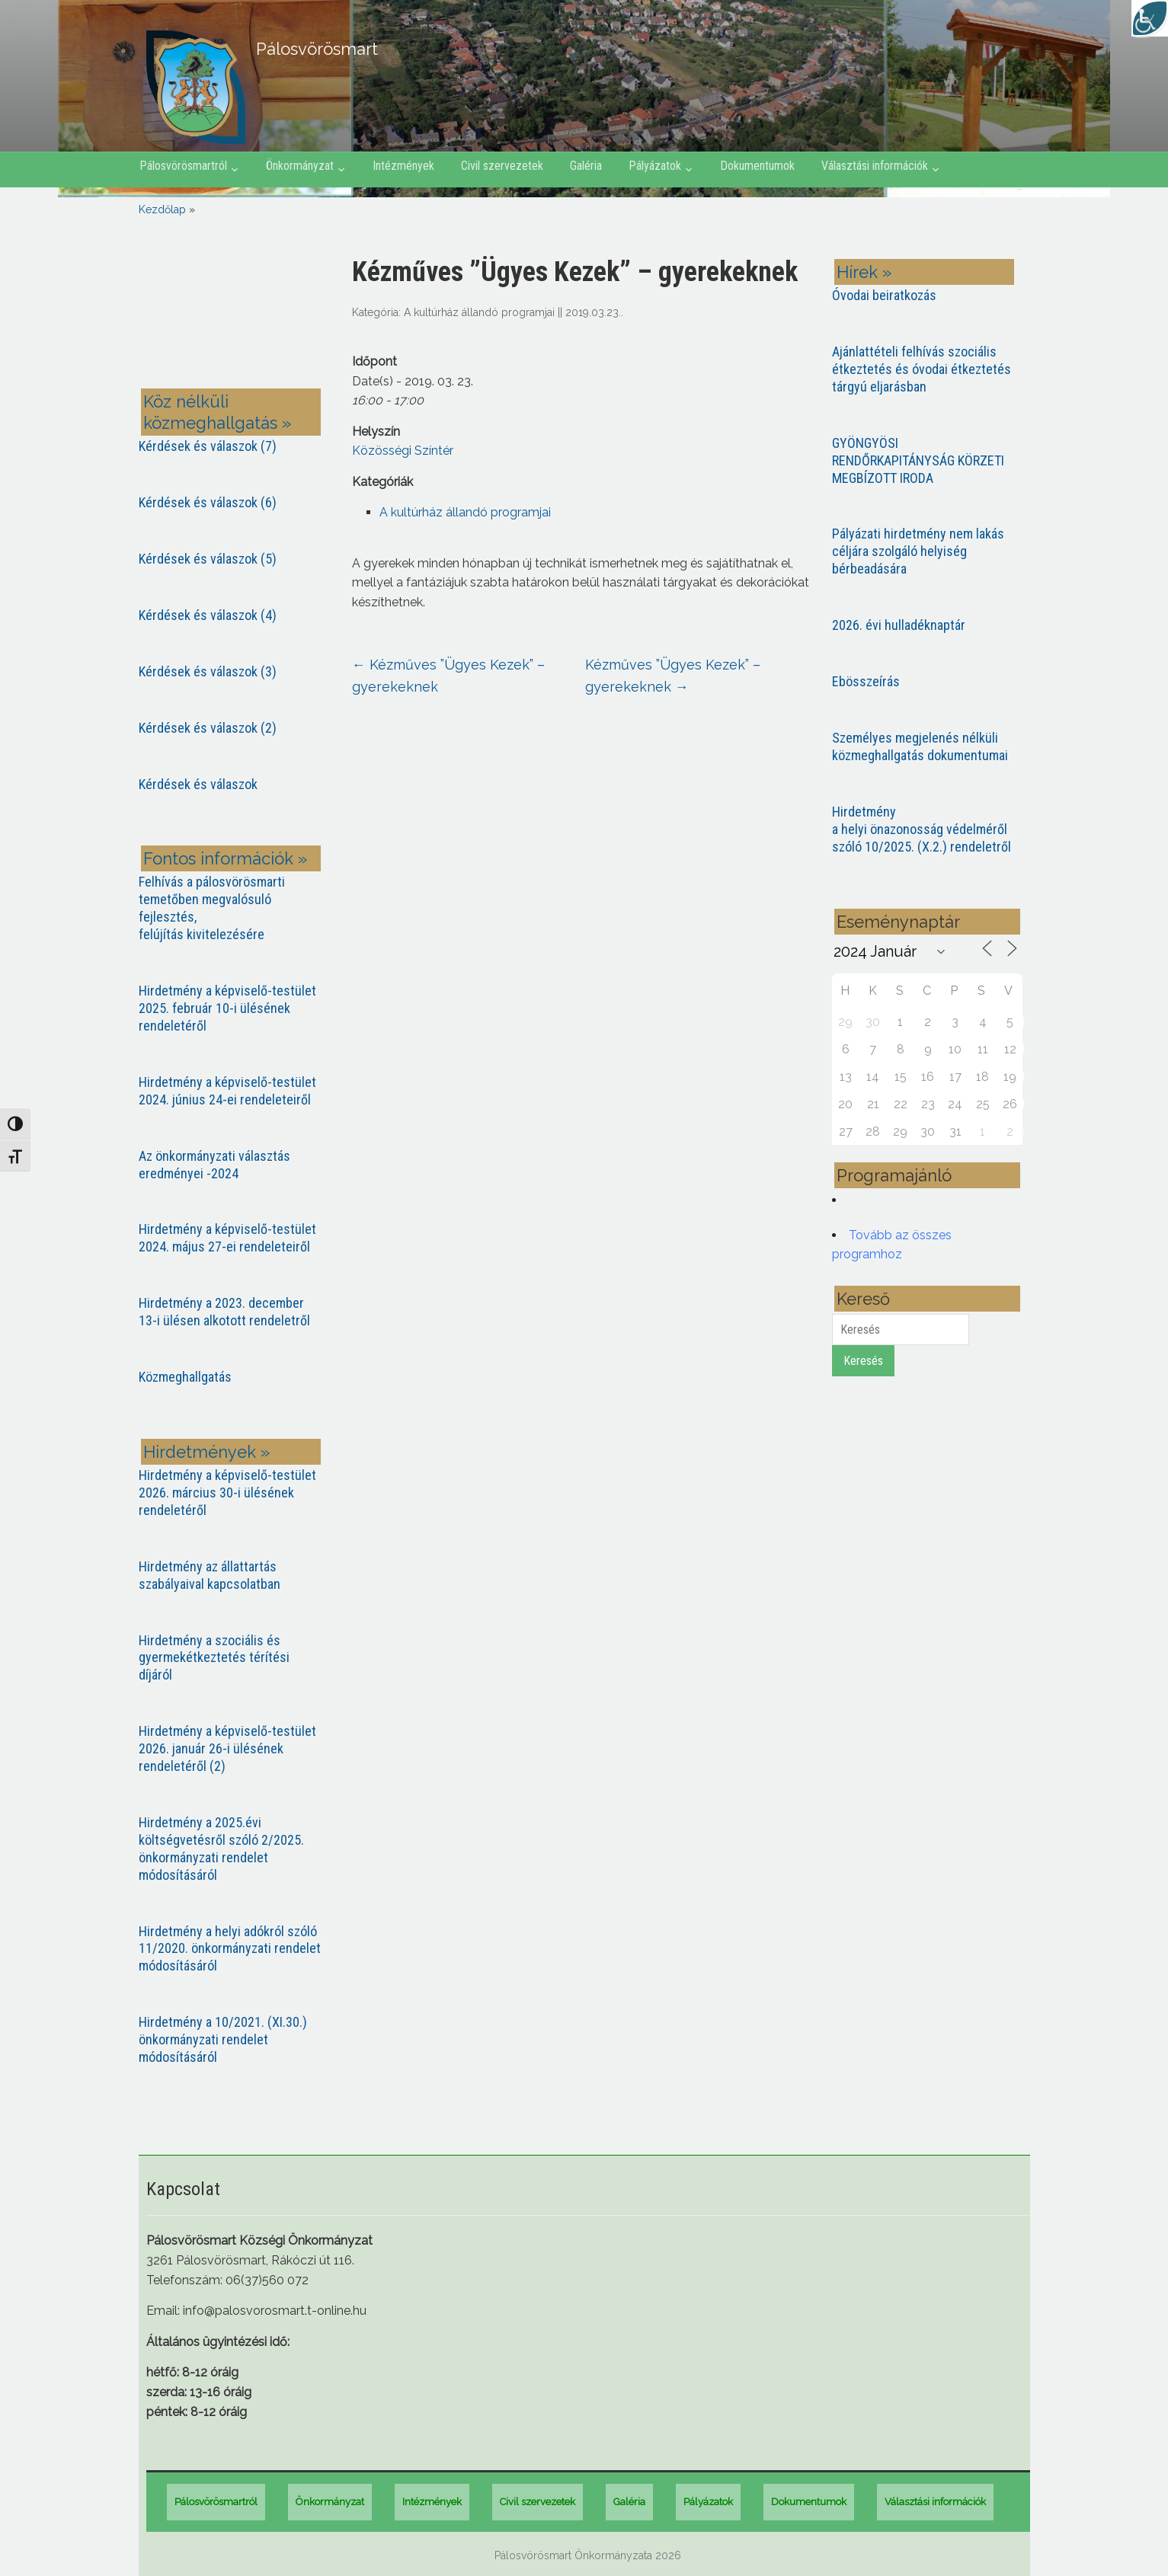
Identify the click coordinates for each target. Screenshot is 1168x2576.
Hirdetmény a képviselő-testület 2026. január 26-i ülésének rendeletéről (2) (227, 1748)
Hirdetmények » (206, 1452)
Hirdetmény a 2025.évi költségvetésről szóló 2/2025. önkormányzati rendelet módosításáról (221, 1848)
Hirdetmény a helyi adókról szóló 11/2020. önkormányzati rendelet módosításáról (230, 1948)
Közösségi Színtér (402, 450)
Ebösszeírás (866, 681)
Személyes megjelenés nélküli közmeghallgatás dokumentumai (920, 746)
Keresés (863, 1361)
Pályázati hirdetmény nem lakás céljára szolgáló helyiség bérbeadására (918, 551)
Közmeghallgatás (185, 1377)
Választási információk (874, 165)
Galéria (586, 165)
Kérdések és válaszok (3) (208, 671)
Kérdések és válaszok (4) (208, 615)
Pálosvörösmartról (183, 165)
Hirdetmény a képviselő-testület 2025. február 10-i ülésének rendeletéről (227, 1008)
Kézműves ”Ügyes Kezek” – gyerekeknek (448, 676)
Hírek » (864, 272)
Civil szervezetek (502, 165)
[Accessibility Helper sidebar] (1149, 18)
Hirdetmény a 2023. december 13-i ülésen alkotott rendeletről (224, 1311)
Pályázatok (655, 165)
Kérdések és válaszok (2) (208, 728)
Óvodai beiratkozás (884, 295)
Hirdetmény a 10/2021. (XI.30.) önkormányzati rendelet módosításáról (223, 2039)
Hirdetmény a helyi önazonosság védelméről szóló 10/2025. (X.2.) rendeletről (921, 829)
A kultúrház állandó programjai (479, 312)
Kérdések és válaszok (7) (208, 446)
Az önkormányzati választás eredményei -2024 (214, 1164)
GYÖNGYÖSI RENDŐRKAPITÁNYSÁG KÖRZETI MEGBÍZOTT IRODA (918, 460)
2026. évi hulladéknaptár (898, 625)
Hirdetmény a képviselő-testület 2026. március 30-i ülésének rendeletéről (227, 1492)
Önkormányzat (300, 165)
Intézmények (403, 165)
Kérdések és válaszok (198, 784)
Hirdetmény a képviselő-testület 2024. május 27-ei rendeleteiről (227, 1237)
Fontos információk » (225, 858)
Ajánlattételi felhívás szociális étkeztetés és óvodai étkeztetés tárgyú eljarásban (921, 369)
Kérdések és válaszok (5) (208, 559)
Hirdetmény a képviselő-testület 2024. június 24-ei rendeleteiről (227, 1090)
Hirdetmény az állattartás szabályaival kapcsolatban (209, 1575)
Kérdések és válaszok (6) (208, 502)
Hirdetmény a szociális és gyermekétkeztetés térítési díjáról (214, 1657)
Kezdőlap (162, 209)
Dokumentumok (757, 165)
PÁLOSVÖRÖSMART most (234, 314)
